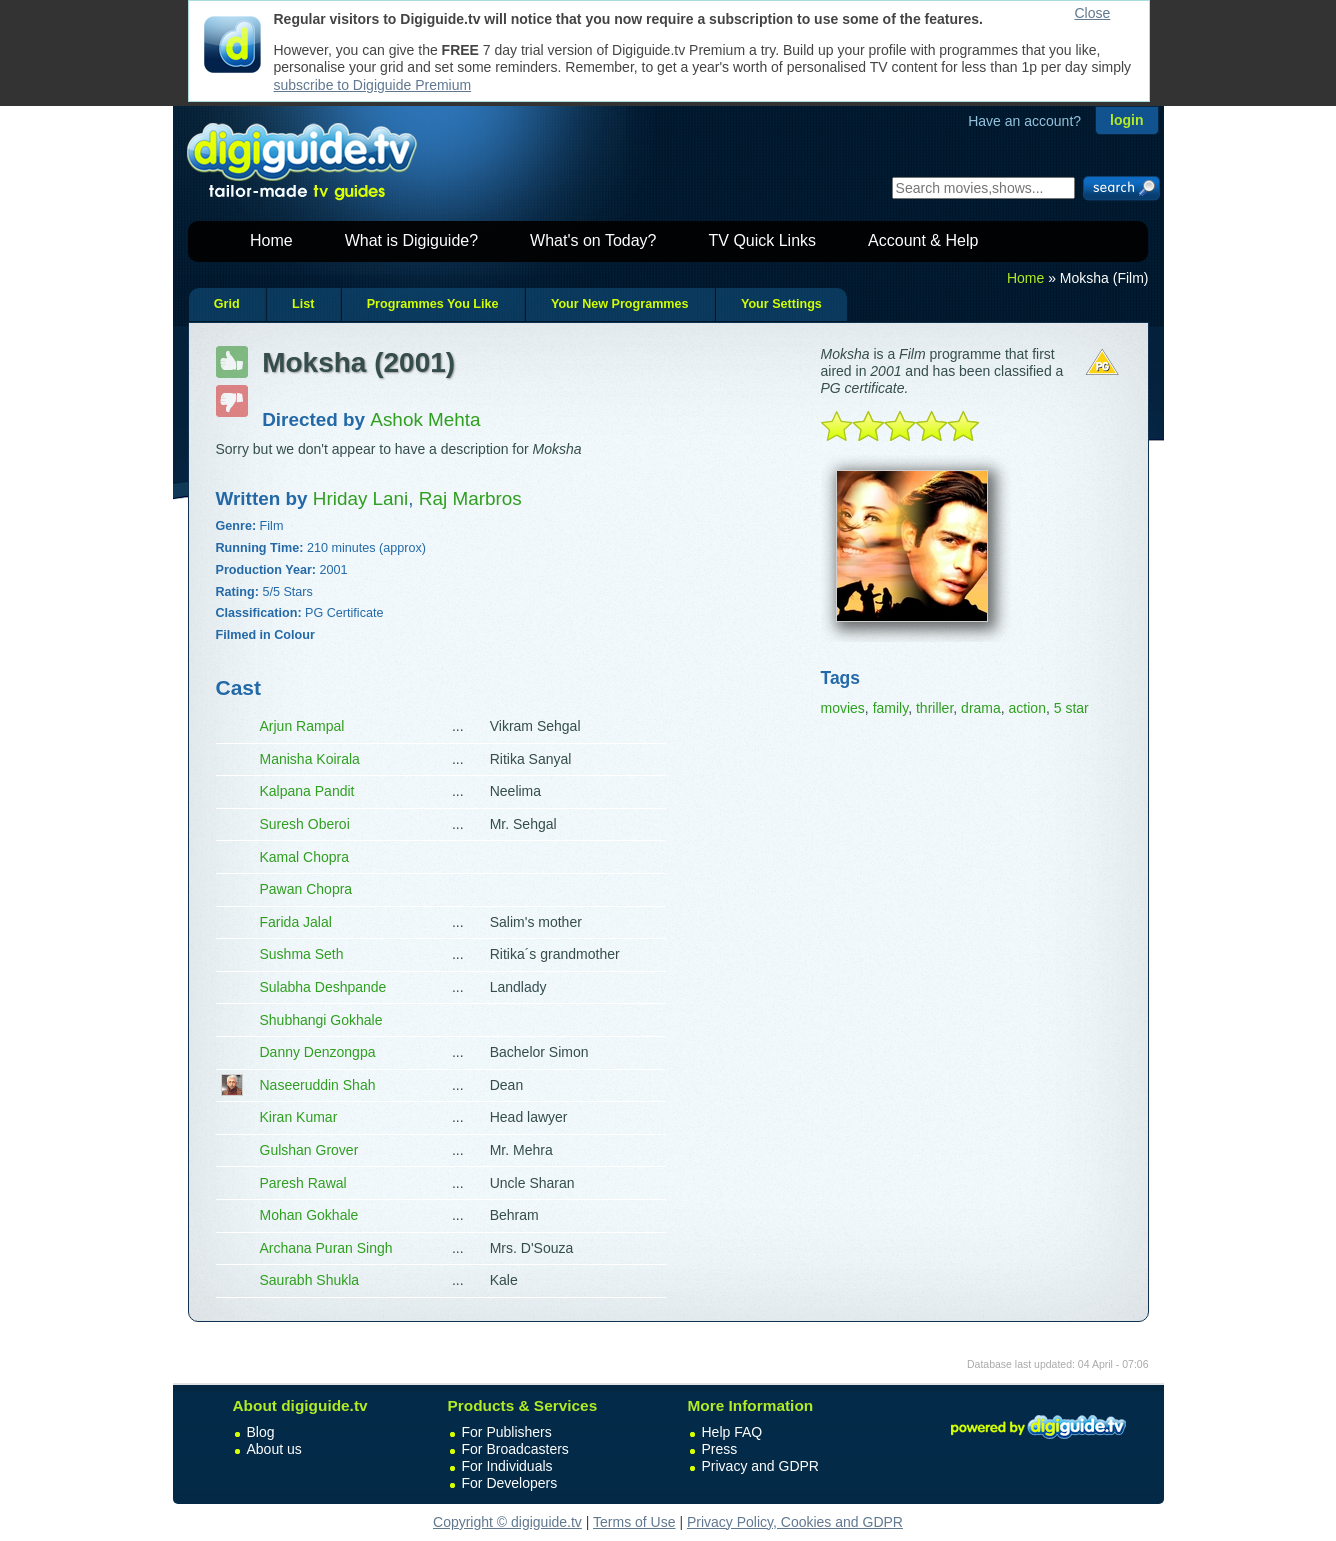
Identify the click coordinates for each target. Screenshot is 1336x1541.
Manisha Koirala (310, 759)
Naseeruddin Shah (318, 1085)
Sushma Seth (302, 954)
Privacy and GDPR (760, 1466)
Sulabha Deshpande (323, 987)
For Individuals (507, 1466)
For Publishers (507, 1432)
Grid (227, 304)
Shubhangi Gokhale (321, 1020)
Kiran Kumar (299, 1117)
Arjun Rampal (302, 726)
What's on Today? (593, 240)
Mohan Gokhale (309, 1215)
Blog (261, 1432)
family (891, 708)
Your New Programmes (620, 304)
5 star (1071, 708)
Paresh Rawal (303, 1183)
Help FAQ (732, 1432)
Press (720, 1449)
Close (1093, 13)
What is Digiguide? (411, 240)
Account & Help (923, 240)
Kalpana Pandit (307, 791)
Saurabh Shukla (310, 1280)
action (1027, 708)
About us (274, 1449)
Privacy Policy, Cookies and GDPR (795, 1522)
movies (843, 708)
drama (981, 708)
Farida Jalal (296, 922)
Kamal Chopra (305, 857)
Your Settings (781, 304)
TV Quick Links (762, 240)
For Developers (510, 1483)
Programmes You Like (433, 304)
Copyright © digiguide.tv (507, 1522)
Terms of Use (634, 1522)
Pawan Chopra (306, 889)
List (303, 304)
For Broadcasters (515, 1449)
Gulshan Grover (309, 1150)
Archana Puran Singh (326, 1248)
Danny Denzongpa (318, 1052)
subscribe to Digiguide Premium (373, 85)
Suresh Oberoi (305, 824)
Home (271, 240)
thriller (934, 708)
